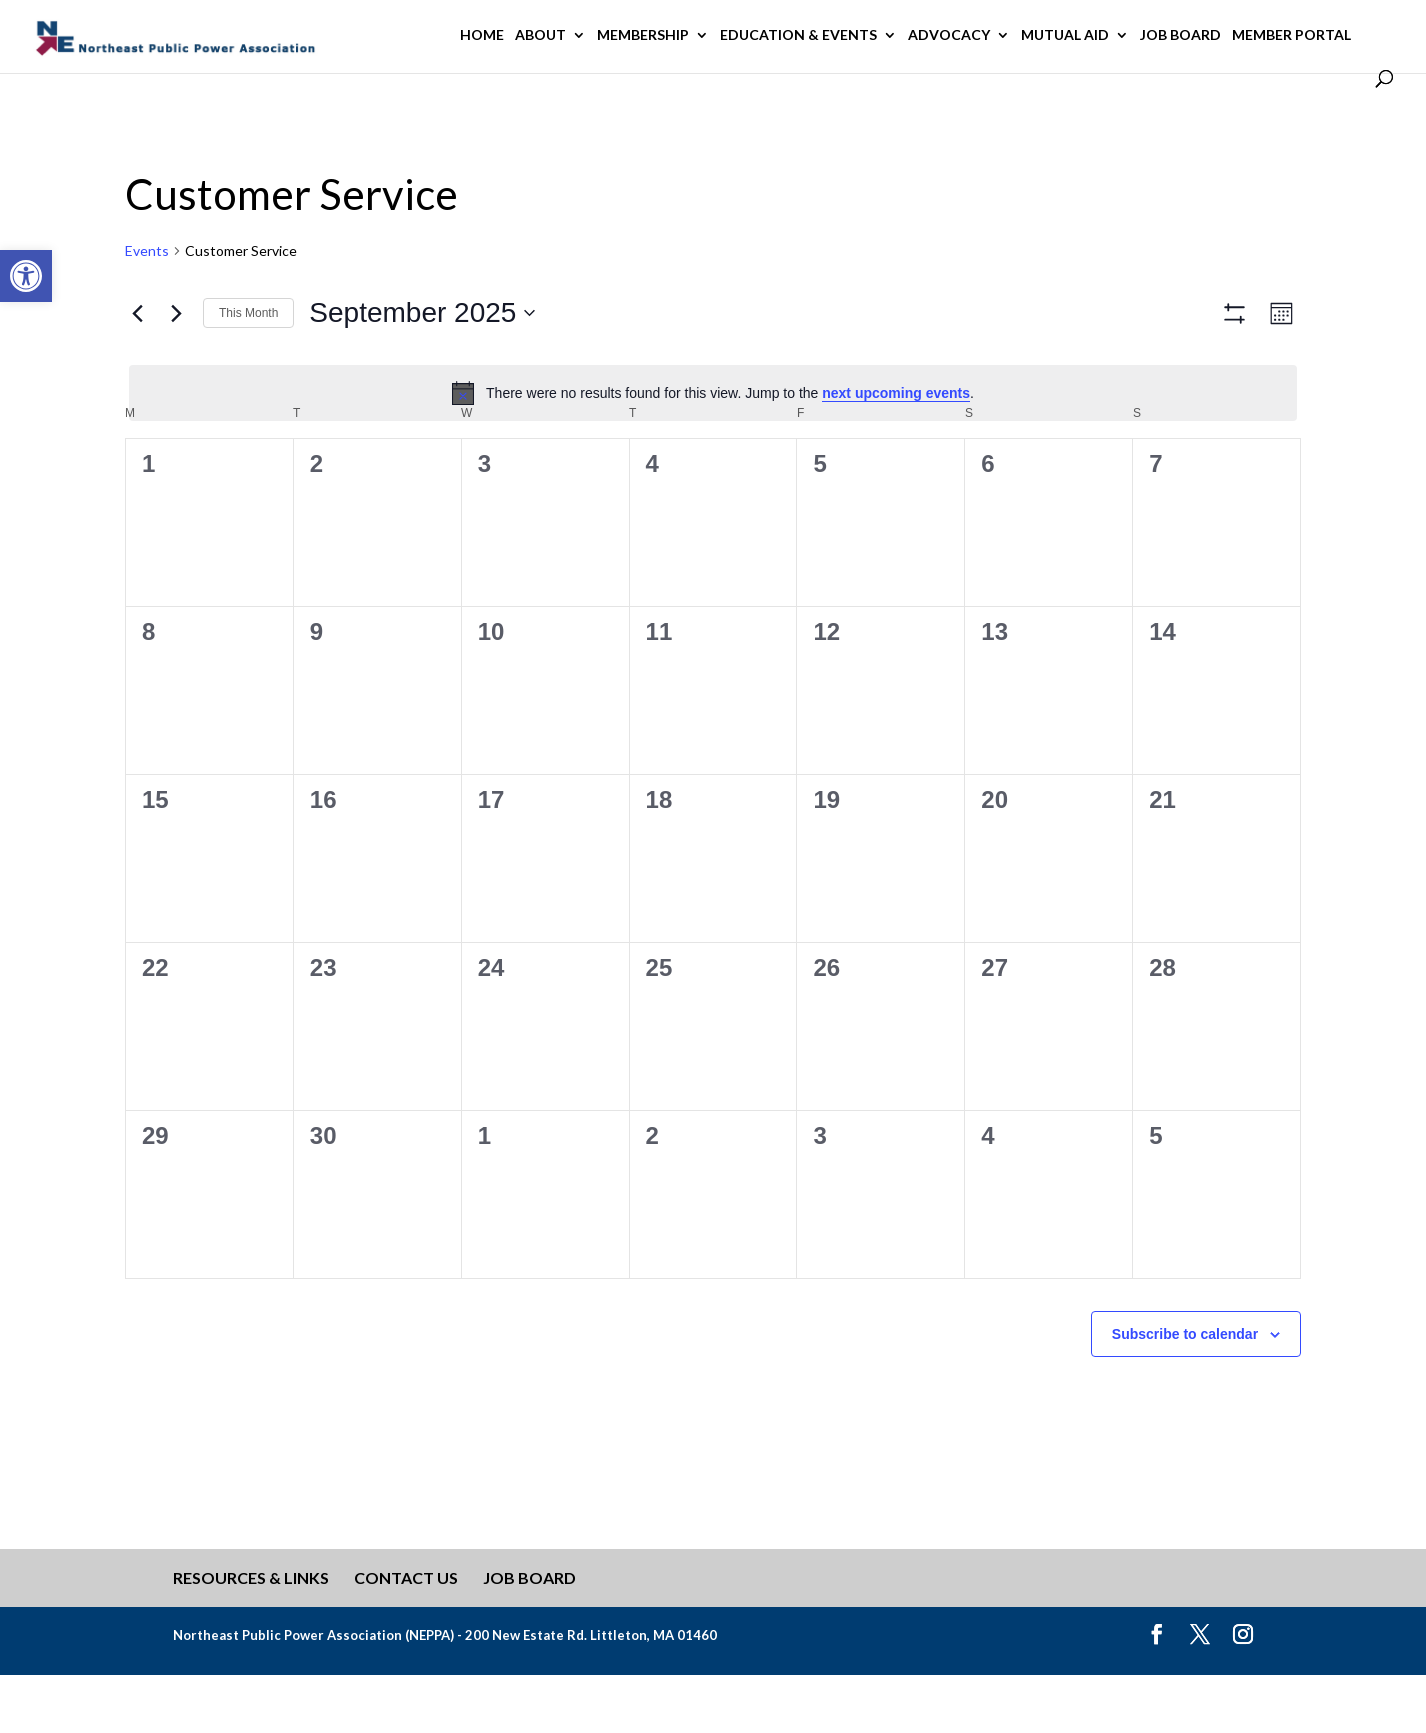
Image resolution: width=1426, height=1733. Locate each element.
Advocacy (949, 35)
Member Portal (1291, 35)
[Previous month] (137, 313)
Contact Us (406, 1636)
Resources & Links (251, 1636)
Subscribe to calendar (1185, 1392)
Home (482, 35)
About (540, 35)
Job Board (1180, 35)
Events (147, 250)
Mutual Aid (1065, 35)
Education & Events (798, 35)
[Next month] (176, 313)
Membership (643, 35)
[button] (26, 276)
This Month (248, 313)
